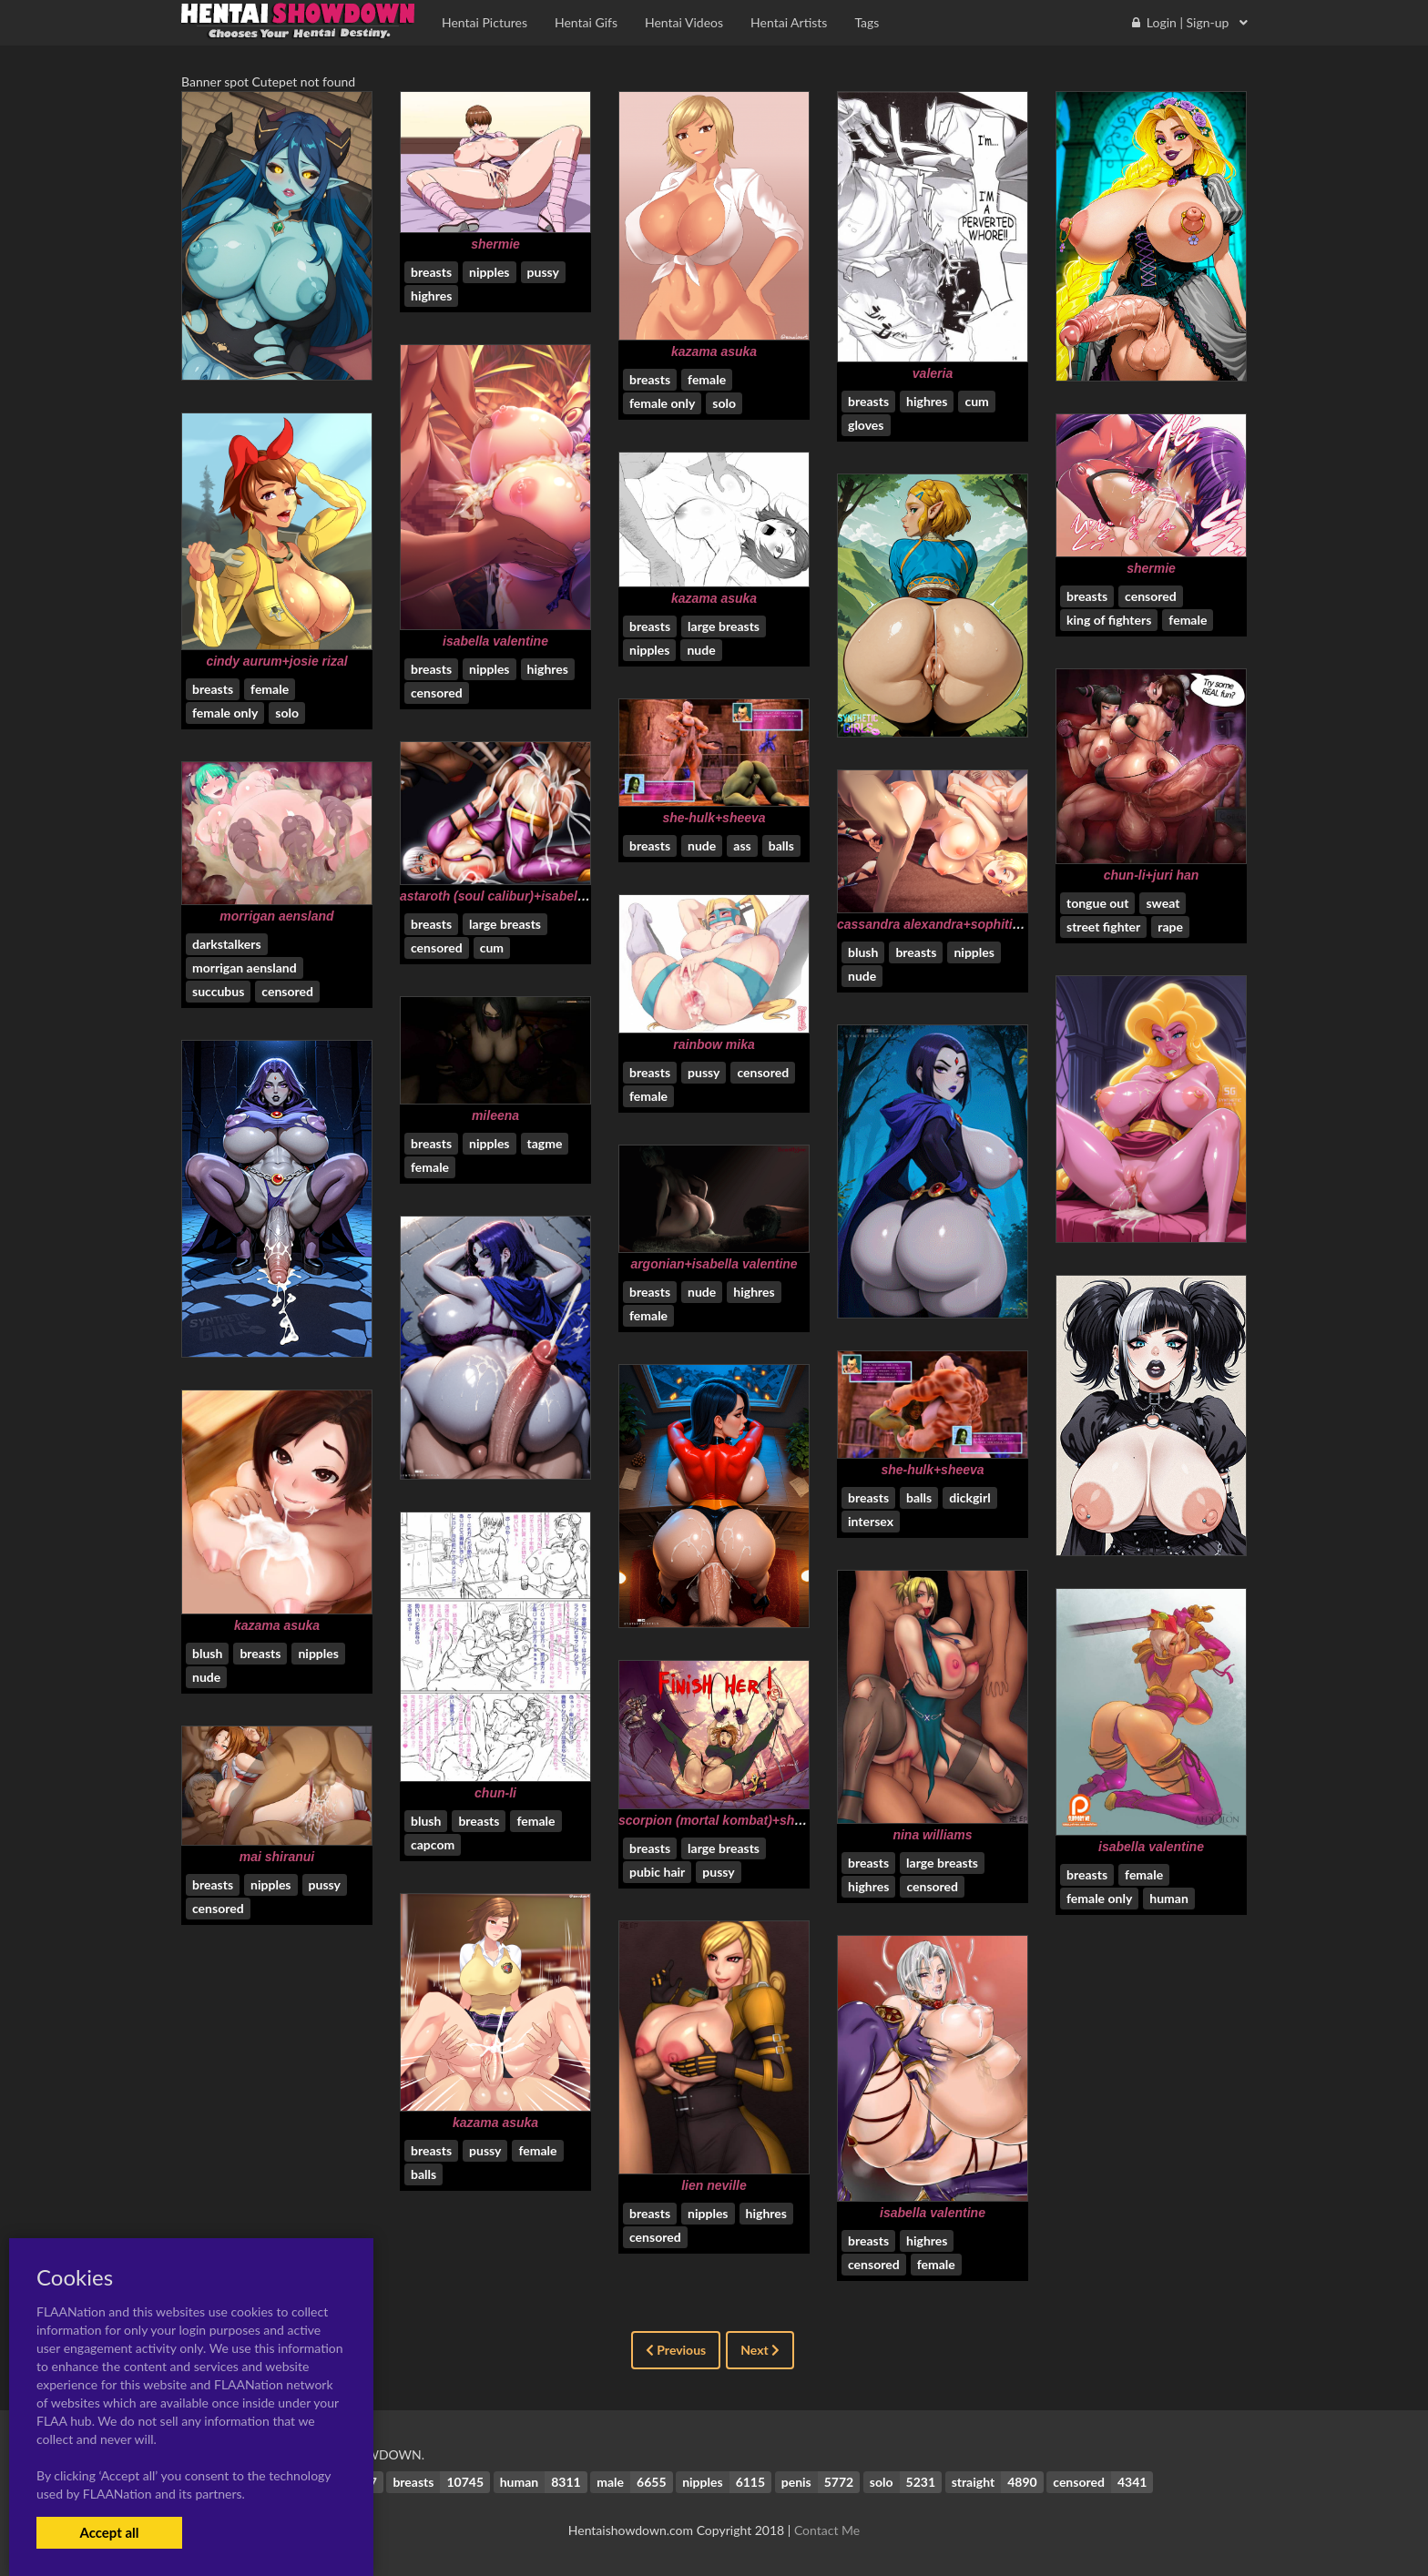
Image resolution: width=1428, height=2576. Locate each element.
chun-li (495, 1793)
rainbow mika (713, 1044)
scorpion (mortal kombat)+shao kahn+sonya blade (770, 1820)
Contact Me (827, 2530)
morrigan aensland (276, 916)
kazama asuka (714, 351)
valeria (933, 373)
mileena (495, 1115)
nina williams (932, 1835)
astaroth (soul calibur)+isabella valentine (523, 896)
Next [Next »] (760, 2349)
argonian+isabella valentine (713, 1264)
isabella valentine (495, 641)
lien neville (714, 2185)
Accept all (108, 2532)
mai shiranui (277, 1856)
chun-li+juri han (1151, 875)
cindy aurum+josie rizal (276, 661)
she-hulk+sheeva (713, 817)
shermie (495, 244)
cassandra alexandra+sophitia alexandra (960, 924)
